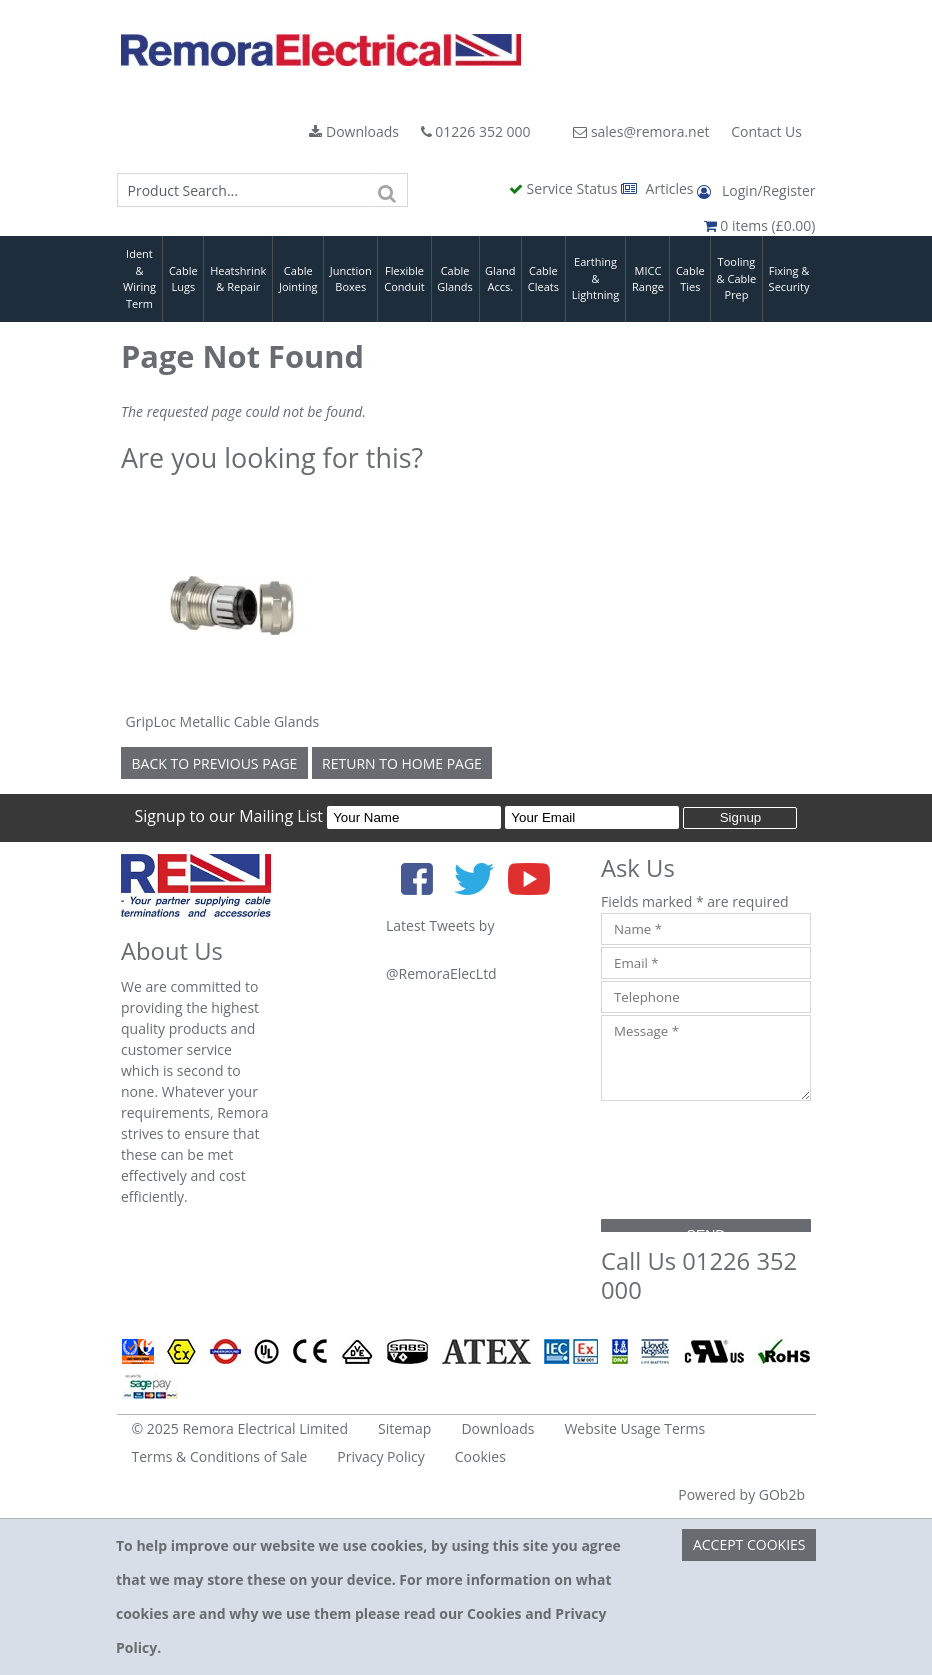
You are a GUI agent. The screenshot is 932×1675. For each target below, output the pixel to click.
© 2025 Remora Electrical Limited (240, 1428)
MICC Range (648, 279)
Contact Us (766, 131)
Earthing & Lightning (595, 278)
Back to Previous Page (215, 763)
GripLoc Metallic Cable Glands (223, 721)
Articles (659, 188)
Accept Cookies (749, 1544)
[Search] (388, 190)
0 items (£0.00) (760, 225)
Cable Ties (690, 279)
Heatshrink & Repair (238, 279)
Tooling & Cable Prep (737, 278)
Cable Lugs (183, 279)
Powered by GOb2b (741, 1494)
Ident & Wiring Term (139, 278)
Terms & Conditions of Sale (220, 1456)
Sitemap (404, 1428)
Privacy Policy (380, 1456)
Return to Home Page (402, 763)
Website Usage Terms (634, 1428)
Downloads (354, 131)
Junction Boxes (351, 279)
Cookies (480, 1456)
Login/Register (756, 190)
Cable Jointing (298, 279)
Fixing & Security (789, 279)
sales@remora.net (641, 131)
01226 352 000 (476, 131)
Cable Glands (455, 279)
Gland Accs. (500, 279)
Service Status (565, 188)
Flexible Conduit (404, 279)
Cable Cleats (543, 279)
